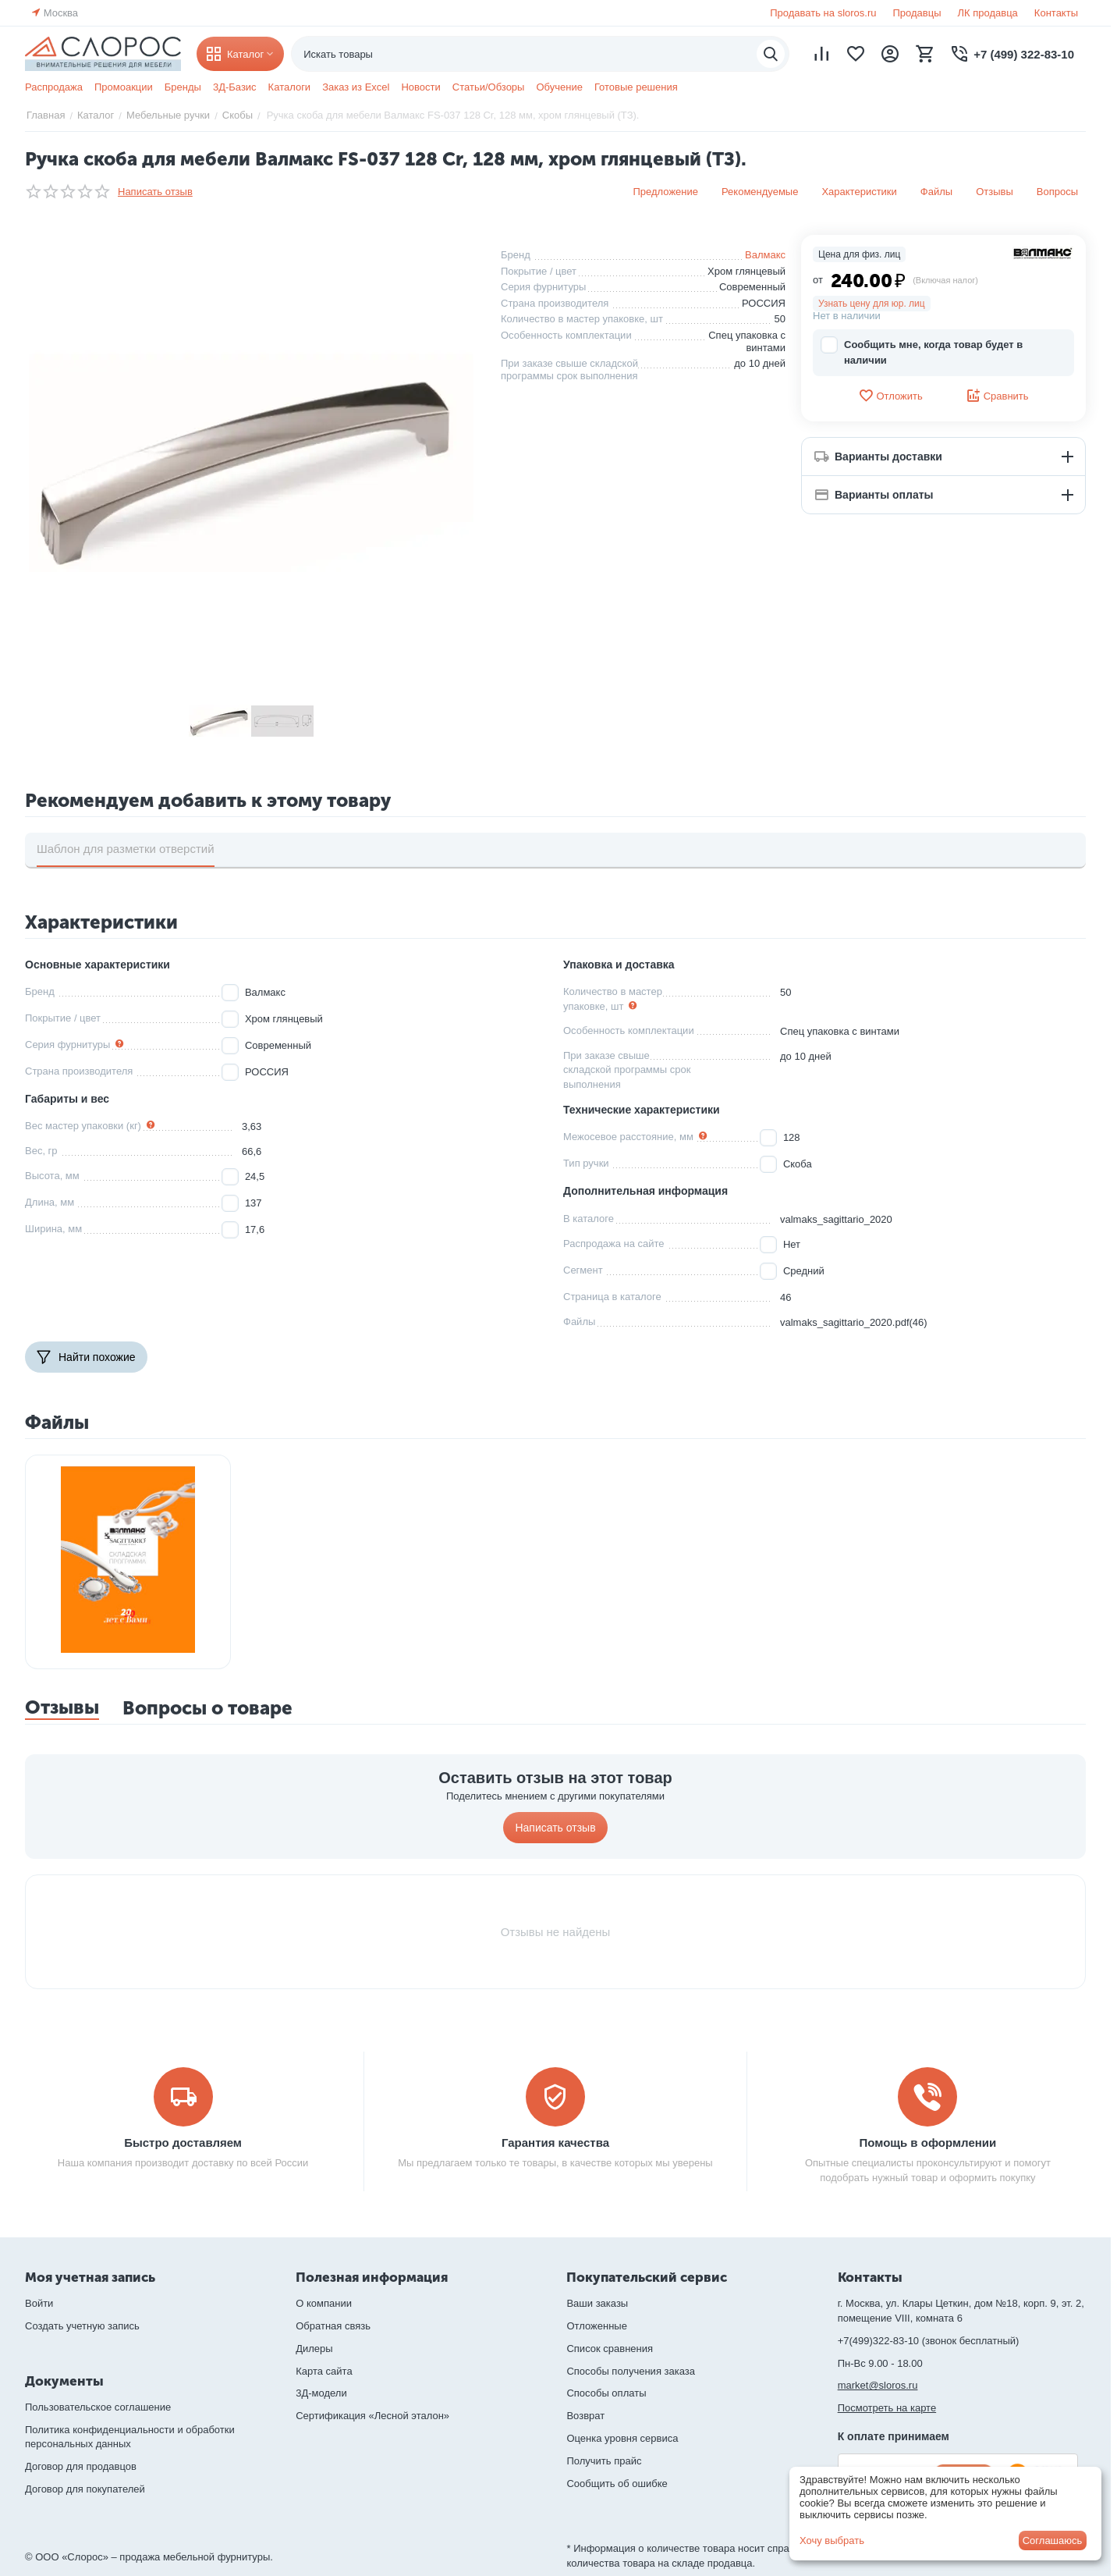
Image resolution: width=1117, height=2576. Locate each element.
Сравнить (997, 395)
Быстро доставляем (183, 2142)
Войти (39, 2303)
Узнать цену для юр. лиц (871, 303)
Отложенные (596, 2326)
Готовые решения (636, 87)
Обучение (559, 87)
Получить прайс (603, 2461)
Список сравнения (609, 2348)
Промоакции (123, 87)
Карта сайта (324, 2371)
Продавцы (916, 13)
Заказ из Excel (355, 87)
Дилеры (314, 2348)
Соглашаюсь (1053, 2540)
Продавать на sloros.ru (823, 13)
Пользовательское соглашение (98, 2407)
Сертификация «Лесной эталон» (372, 2415)
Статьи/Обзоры (488, 87)
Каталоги (289, 87)
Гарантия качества (555, 2142)
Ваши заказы (597, 2303)
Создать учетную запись (82, 2326)
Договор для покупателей (85, 2489)
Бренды (183, 87)
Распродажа (54, 87)
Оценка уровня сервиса (622, 2438)
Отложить (890, 395)
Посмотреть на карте (887, 2408)
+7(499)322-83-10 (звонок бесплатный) (928, 2341)
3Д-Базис (235, 87)
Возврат (585, 2415)
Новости (420, 87)
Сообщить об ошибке (616, 2483)
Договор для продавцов (81, 2466)
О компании (324, 2303)
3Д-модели (321, 2393)
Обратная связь (333, 2326)
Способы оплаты (606, 2393)
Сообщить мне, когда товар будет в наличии (922, 351)
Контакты (1056, 13)
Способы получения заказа (630, 2371)
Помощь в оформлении (928, 2142)
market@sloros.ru (878, 2385)
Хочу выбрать (832, 2540)
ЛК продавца (988, 13)
